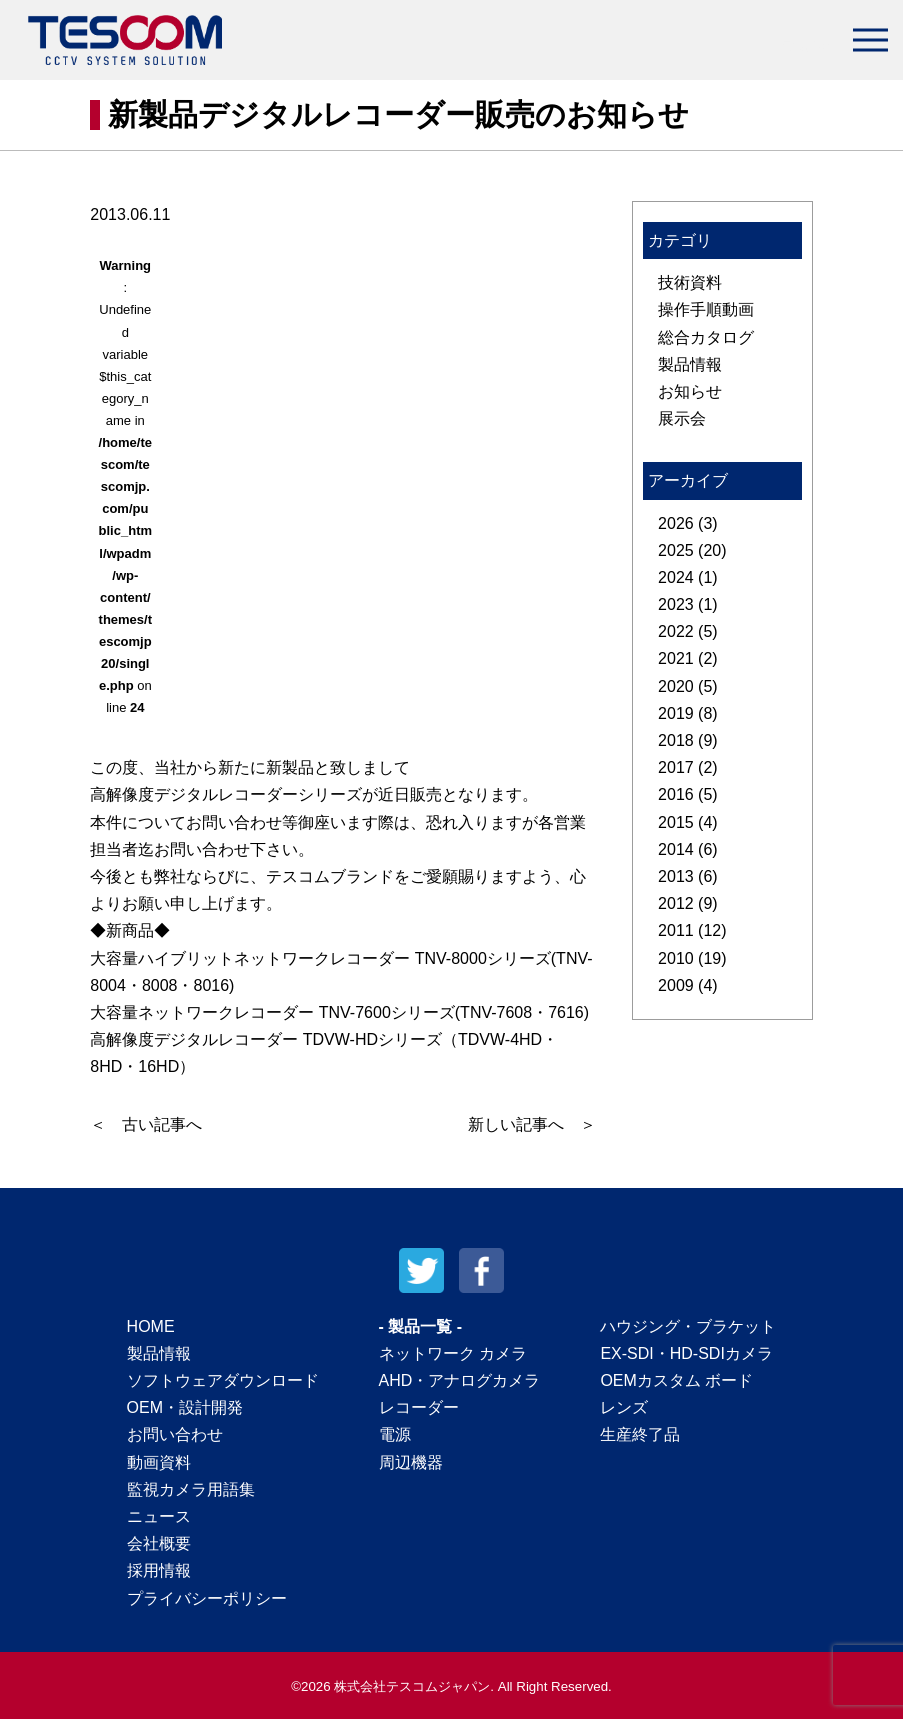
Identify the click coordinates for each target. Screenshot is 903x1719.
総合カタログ (706, 337)
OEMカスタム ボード (676, 1380)
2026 (676, 523)
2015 (676, 822)
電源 (395, 1434)
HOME (151, 1326)
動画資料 (159, 1462)
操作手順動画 (706, 309)
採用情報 (159, 1570)
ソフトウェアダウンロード (223, 1380)
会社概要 (159, 1543)
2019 (676, 713)
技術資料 (690, 282)
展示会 (682, 418)
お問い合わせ (175, 1434)
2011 (676, 930)
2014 (676, 849)
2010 (676, 958)
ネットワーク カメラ (453, 1353)
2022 (676, 631)
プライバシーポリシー (207, 1598)
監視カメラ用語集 (191, 1489)
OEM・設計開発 (185, 1407)
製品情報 (690, 364)
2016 (676, 794)
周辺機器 (411, 1462)
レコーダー (419, 1407)
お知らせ (690, 391)
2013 (676, 876)
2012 (676, 903)
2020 (676, 686)
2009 (676, 985)
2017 (676, 767)
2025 (676, 550)
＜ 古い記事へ (146, 1124)
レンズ (624, 1407)
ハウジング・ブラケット (688, 1326)
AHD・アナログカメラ (460, 1380)
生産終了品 (640, 1434)
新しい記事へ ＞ (532, 1124)
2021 (676, 658)
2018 (676, 740)
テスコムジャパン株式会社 (125, 40)
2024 (676, 577)
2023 (676, 604)
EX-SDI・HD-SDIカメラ (686, 1353)
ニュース (159, 1516)
